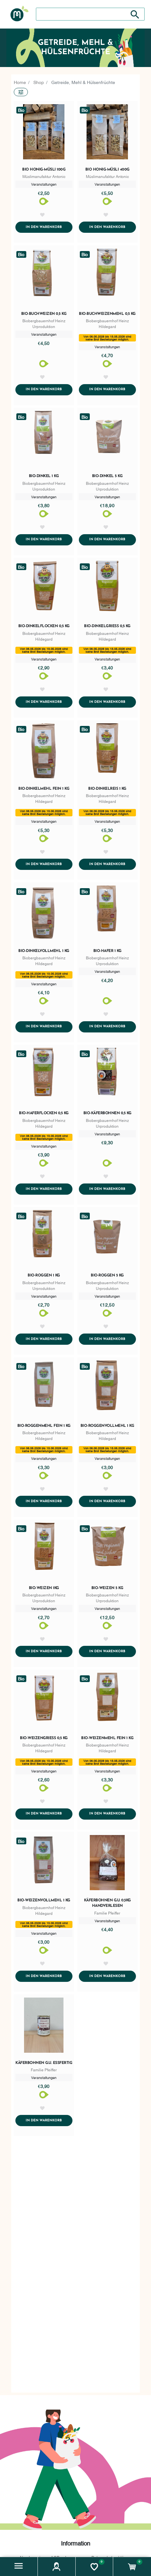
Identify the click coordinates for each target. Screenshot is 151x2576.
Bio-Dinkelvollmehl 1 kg (43, 952)
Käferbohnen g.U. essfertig (43, 2065)
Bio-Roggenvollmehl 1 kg (107, 1427)
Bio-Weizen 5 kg (107, 1590)
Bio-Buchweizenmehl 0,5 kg (107, 314)
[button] (19, 2566)
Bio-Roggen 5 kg (107, 1277)
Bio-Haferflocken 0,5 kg (44, 1114)
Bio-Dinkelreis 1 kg (107, 789)
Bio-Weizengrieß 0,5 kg (44, 1740)
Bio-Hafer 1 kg (107, 952)
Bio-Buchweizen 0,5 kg (44, 314)
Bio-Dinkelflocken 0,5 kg (44, 627)
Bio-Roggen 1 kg (44, 1277)
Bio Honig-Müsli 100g (43, 170)
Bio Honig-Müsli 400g (107, 170)
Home (20, 82)
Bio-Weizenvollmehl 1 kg (43, 1903)
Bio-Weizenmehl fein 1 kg (107, 1740)
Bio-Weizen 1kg (44, 1590)
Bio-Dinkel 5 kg (107, 477)
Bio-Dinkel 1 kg (44, 477)
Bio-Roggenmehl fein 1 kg (44, 1427)
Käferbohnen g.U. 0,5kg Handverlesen (107, 1905)
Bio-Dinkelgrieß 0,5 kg (107, 627)
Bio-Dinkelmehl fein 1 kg (43, 789)
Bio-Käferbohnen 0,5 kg (107, 1114)
